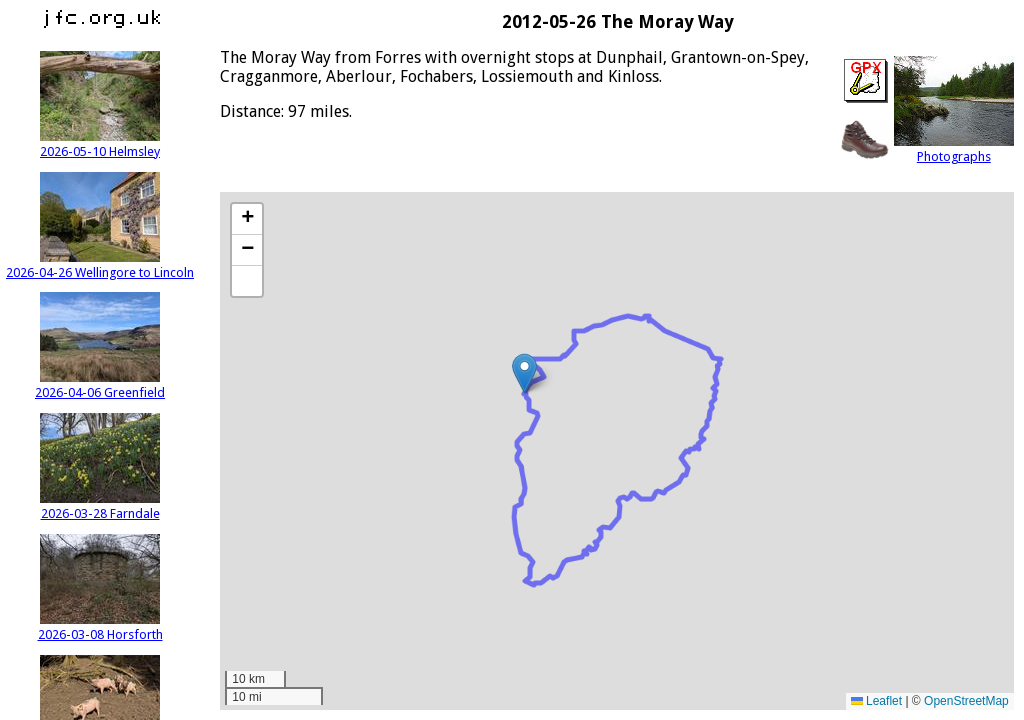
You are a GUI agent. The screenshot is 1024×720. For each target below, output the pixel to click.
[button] (524, 373)
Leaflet (876, 701)
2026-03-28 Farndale (100, 506)
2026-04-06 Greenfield (100, 385)
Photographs (954, 149)
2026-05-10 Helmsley (100, 144)
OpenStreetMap (966, 701)
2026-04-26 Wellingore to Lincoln (100, 265)
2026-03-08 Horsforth (100, 627)
